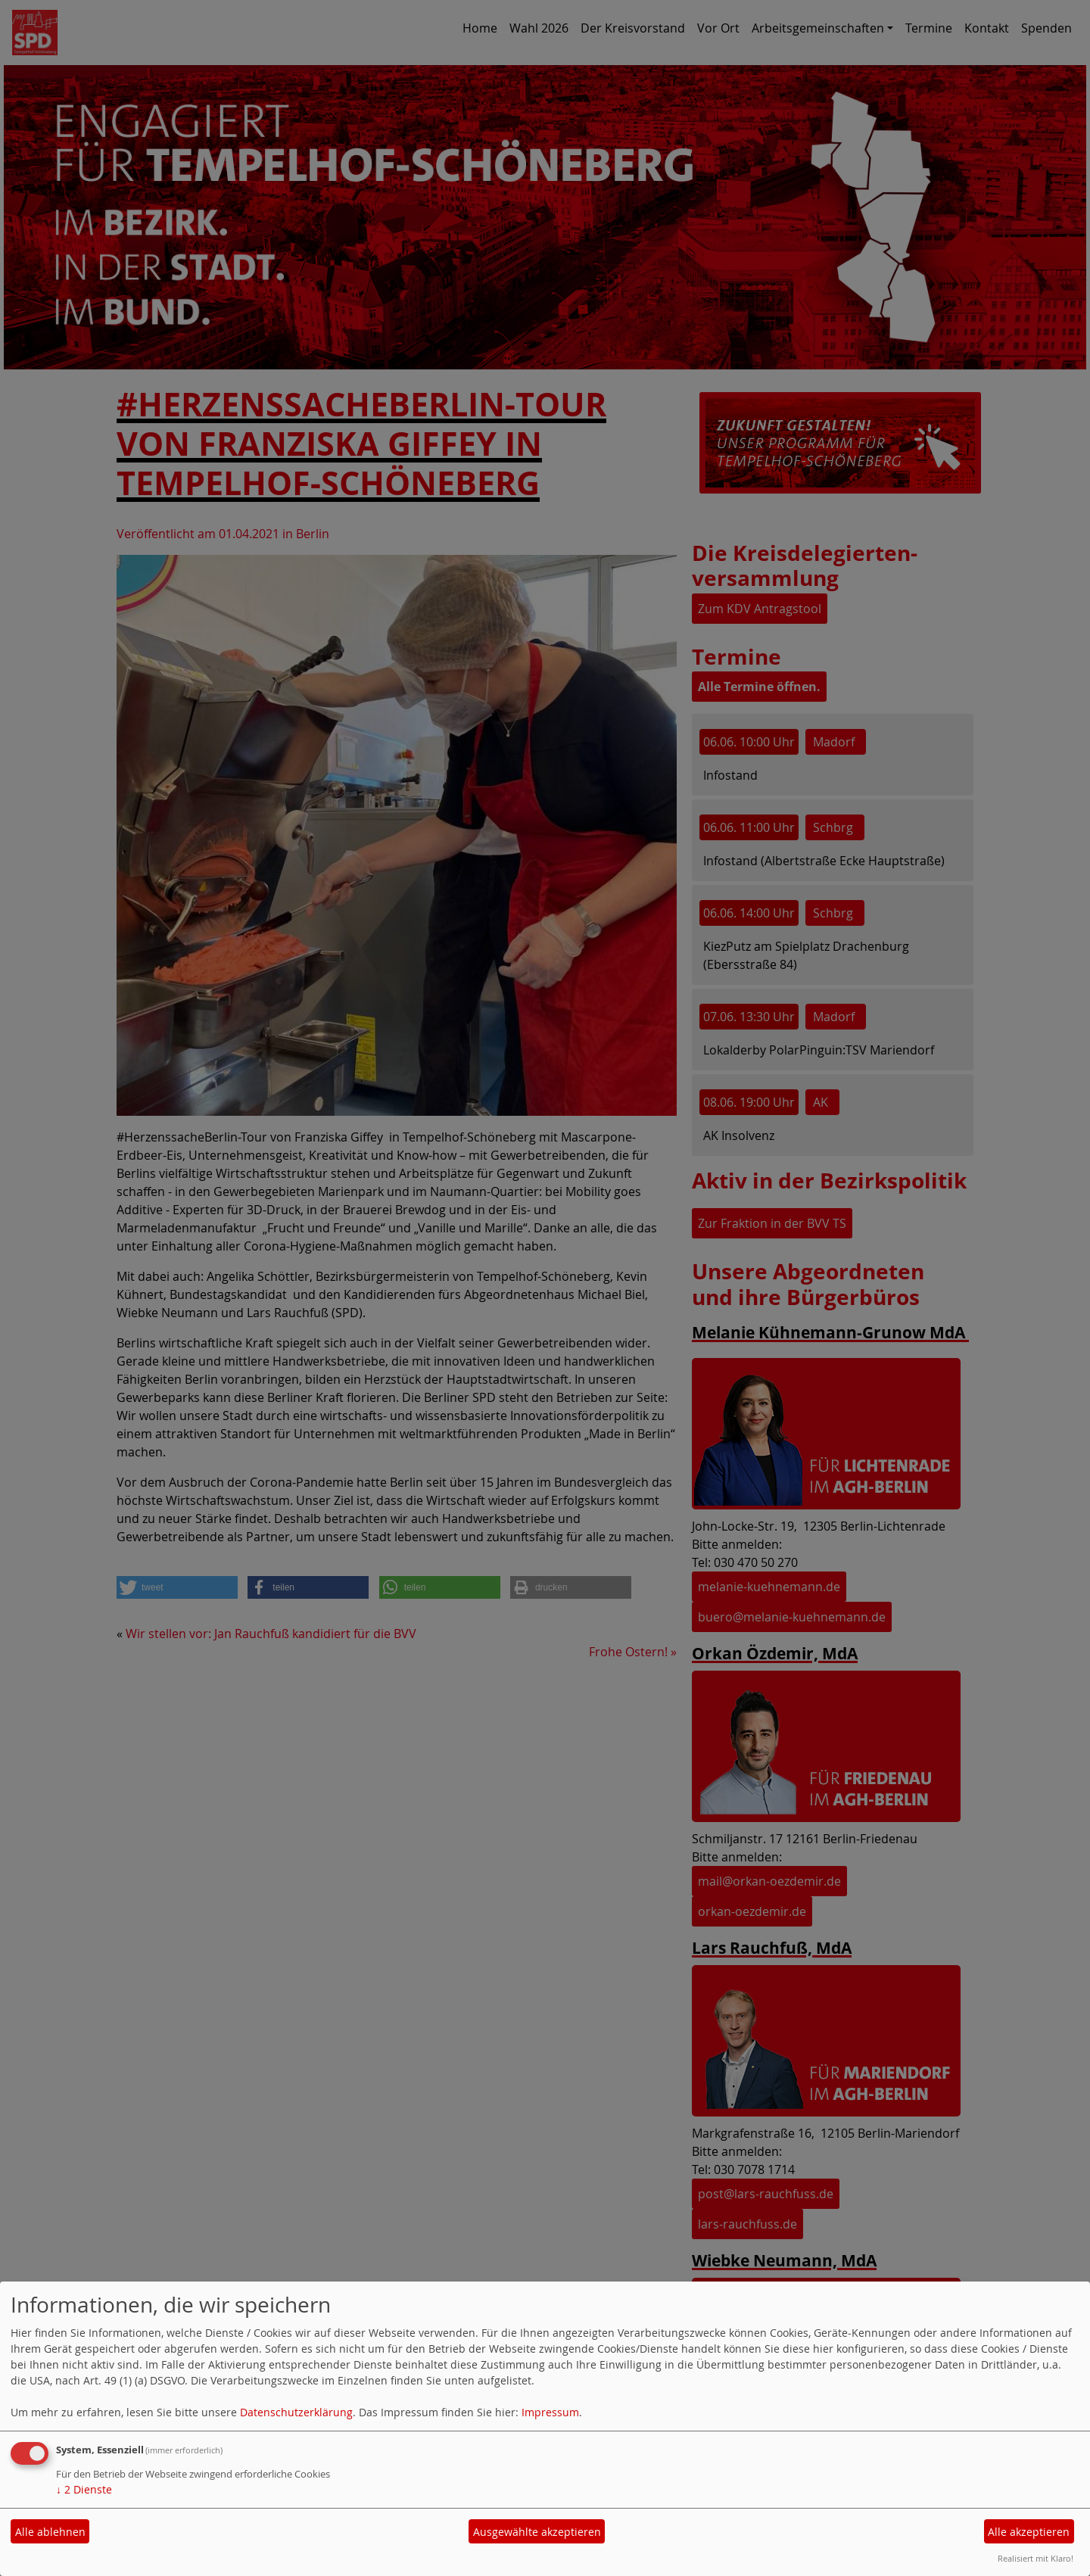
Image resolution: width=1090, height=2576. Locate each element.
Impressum (550, 2412)
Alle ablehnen (50, 2532)
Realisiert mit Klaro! (1035, 2558)
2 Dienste (84, 2489)
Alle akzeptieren (1029, 2532)
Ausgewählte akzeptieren (537, 2532)
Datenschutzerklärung (296, 2412)
